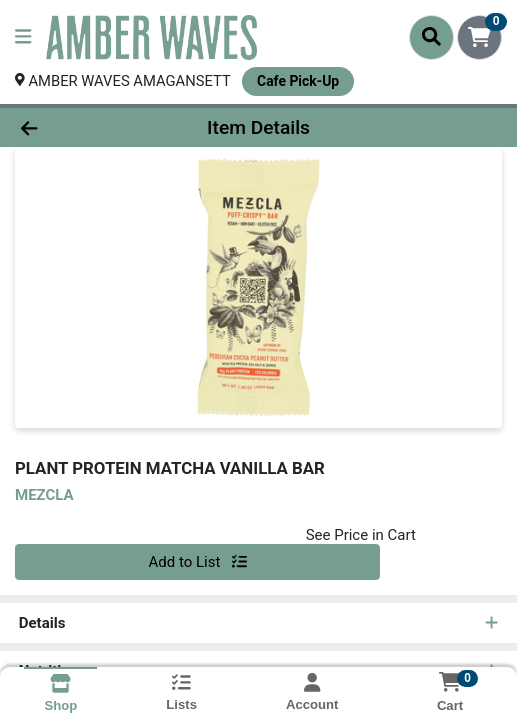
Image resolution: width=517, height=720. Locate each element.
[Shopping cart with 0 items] (479, 37)
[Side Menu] (23, 37)
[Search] (431, 37)
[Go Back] (76, 127)
